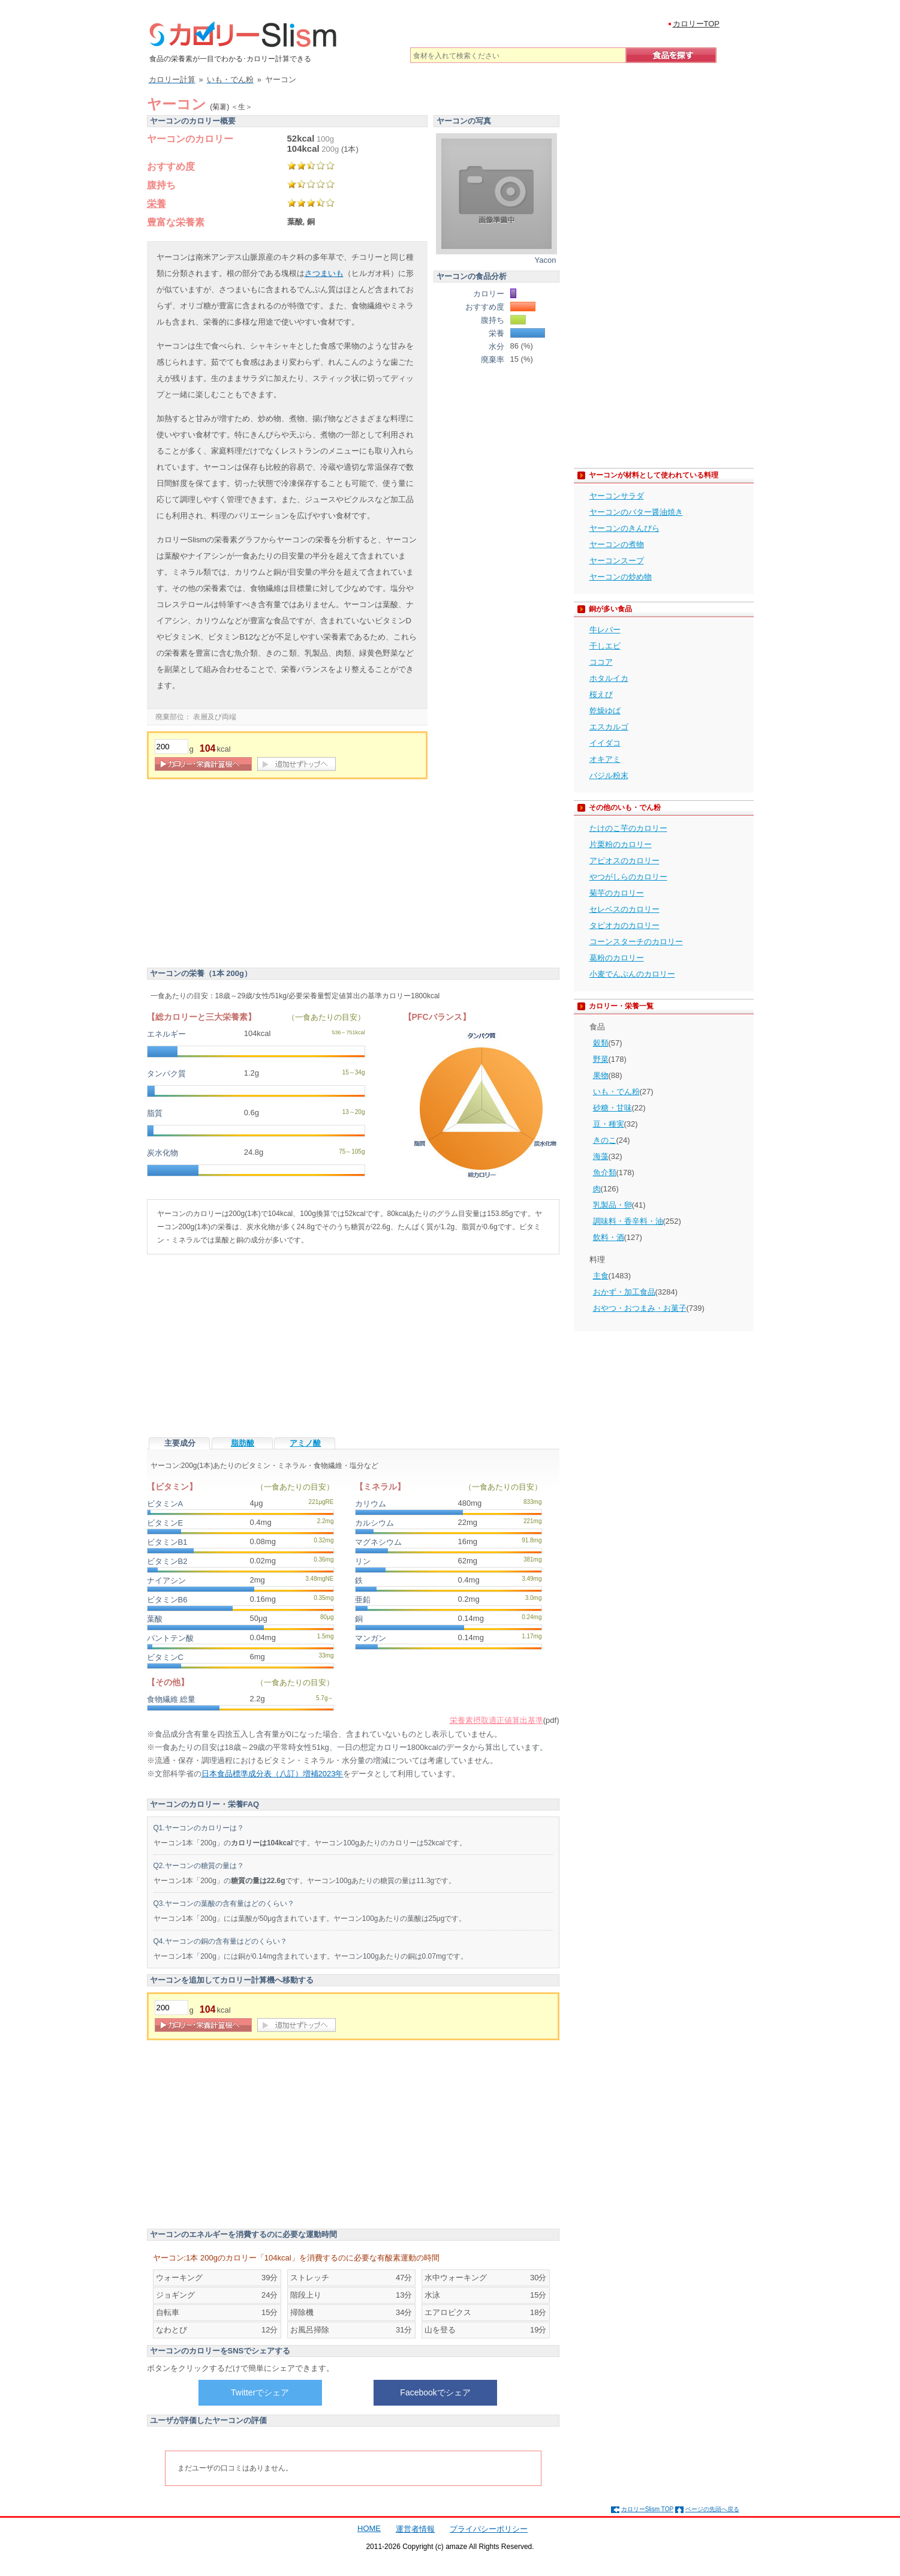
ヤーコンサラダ (616, 495)
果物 (601, 1075)
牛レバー (605, 629)
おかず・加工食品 (624, 1291)
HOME (369, 2528)
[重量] (171, 746)
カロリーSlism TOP (647, 2509)
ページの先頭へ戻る (712, 2509)
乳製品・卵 (612, 1204)
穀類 (601, 1042)
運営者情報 (415, 2528)
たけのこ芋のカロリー (628, 828)
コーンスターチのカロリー (636, 941)
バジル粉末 (608, 775)
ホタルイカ (608, 678)
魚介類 (604, 1172)
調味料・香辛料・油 (628, 1221)
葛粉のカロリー (616, 957)
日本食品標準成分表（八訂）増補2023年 (272, 1773)
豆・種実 (608, 1123)
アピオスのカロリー (624, 860)
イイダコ (605, 742)
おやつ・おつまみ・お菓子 (640, 1308)
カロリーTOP (696, 23)
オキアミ (605, 759)
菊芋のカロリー (616, 892)
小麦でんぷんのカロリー (632, 973)
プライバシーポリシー (489, 2528)
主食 (601, 1275)
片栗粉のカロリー (620, 844)
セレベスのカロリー (624, 909)
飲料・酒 (608, 1237)
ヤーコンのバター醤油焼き (636, 512)
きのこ (604, 1140)
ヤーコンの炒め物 (620, 576)
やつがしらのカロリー (628, 876)
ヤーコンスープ (616, 560)
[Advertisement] (247, 875)
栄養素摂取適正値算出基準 (496, 1720)
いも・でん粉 (616, 1091)
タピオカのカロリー (624, 925)
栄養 (156, 204)
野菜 (601, 1059)
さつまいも (324, 273)
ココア (601, 661)
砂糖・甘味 (612, 1107)
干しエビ (605, 645)
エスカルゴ (608, 726)
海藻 (601, 1156)
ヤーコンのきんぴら (624, 528)
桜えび (601, 694)
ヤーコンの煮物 (616, 544)
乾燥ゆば (605, 710)
